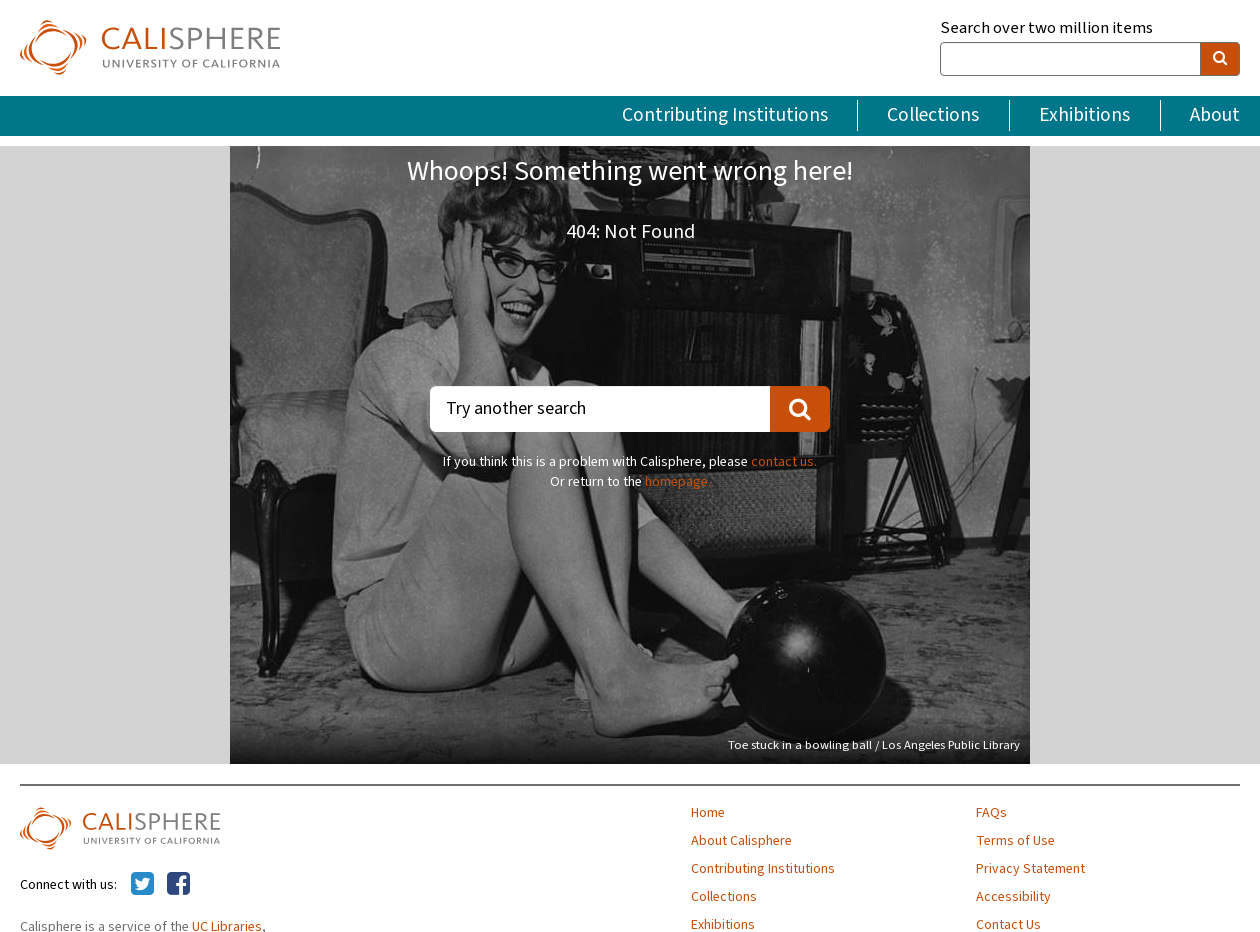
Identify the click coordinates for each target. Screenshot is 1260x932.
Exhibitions (1084, 115)
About (1215, 115)
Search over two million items (1046, 28)
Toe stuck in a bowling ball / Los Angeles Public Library (874, 745)
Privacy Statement (1030, 869)
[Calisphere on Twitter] (142, 885)
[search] (1220, 59)
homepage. (678, 482)
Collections (933, 115)
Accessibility (1013, 897)
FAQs (991, 813)
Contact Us (1008, 925)
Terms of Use (1015, 841)
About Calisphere (741, 841)
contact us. (784, 462)
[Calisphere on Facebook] (178, 885)
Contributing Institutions (725, 115)
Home (708, 813)
